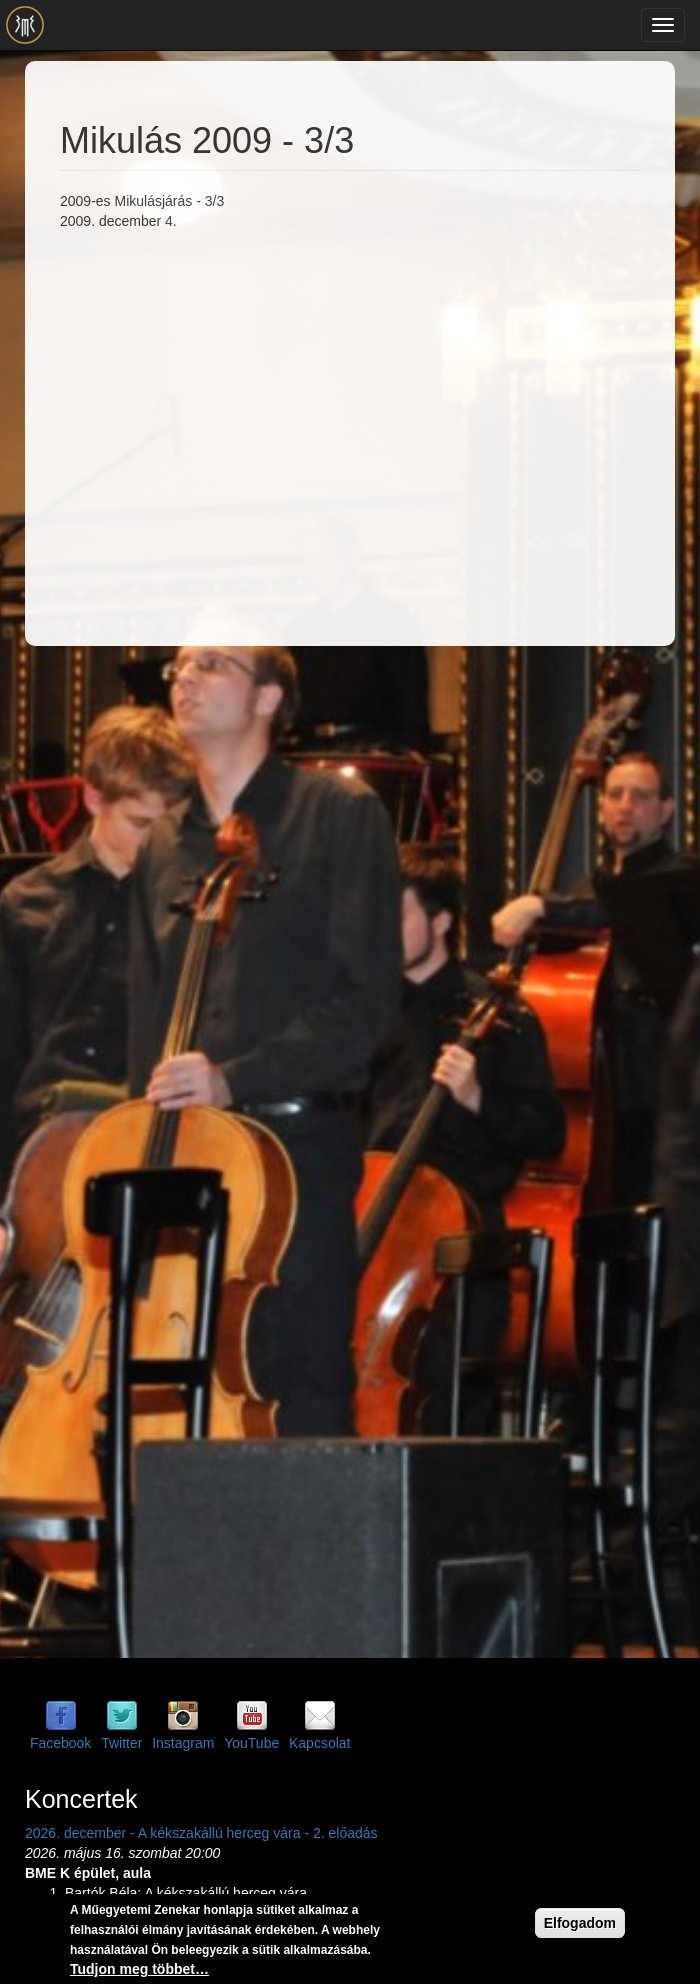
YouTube (251, 1743)
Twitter (121, 1743)
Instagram (183, 1743)
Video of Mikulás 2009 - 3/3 (380, 426)
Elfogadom (580, 1923)
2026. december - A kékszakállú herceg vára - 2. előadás (201, 1833)
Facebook (60, 1743)
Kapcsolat (319, 1743)
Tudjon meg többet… (139, 1969)
